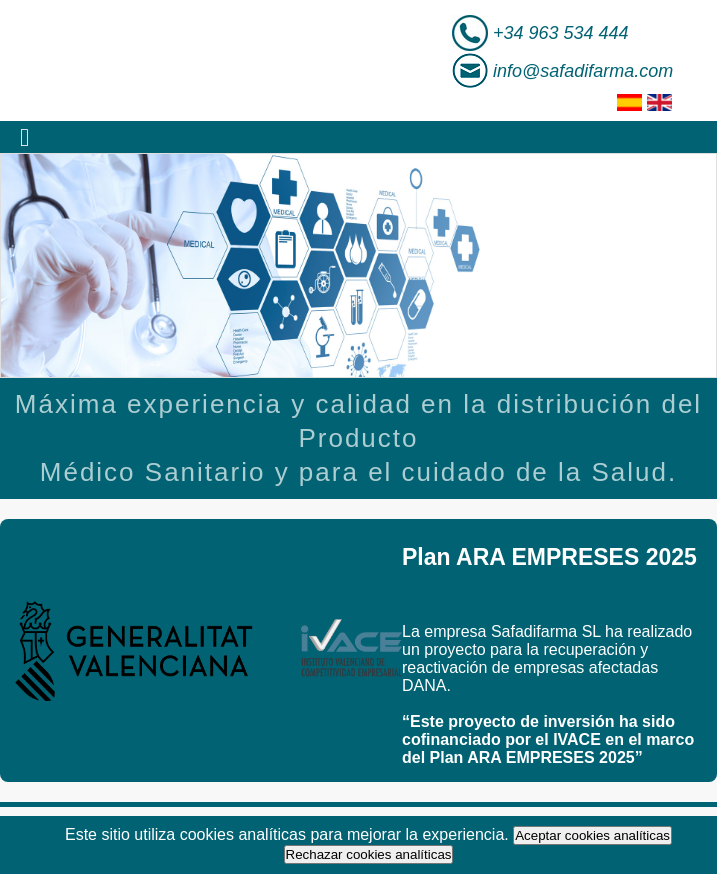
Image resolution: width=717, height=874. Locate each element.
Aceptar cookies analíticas (592, 835)
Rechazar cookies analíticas (369, 854)
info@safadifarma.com (583, 71)
